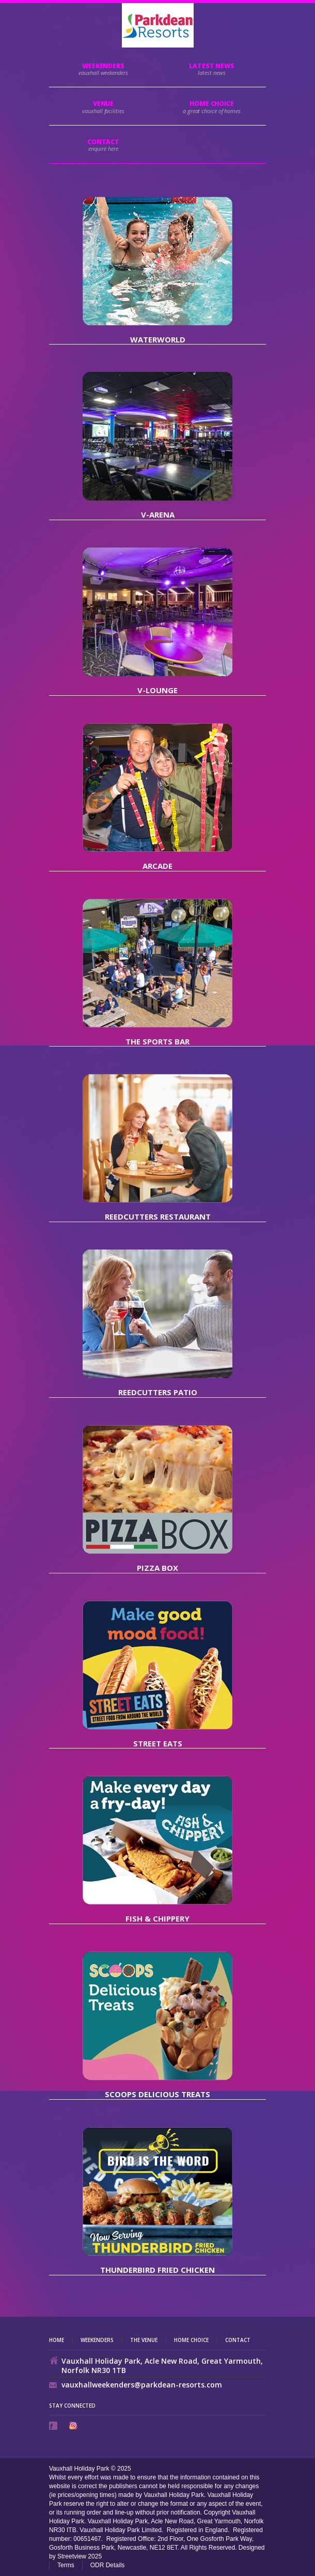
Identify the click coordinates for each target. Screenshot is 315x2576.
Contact (103, 141)
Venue (103, 103)
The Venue (144, 2340)
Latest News (211, 65)
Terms (65, 2565)
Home (56, 2340)
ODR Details (107, 2565)
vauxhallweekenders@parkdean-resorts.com (141, 2385)
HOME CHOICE (212, 103)
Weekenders (103, 65)
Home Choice (191, 2340)
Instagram (74, 2425)
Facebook (54, 2426)
